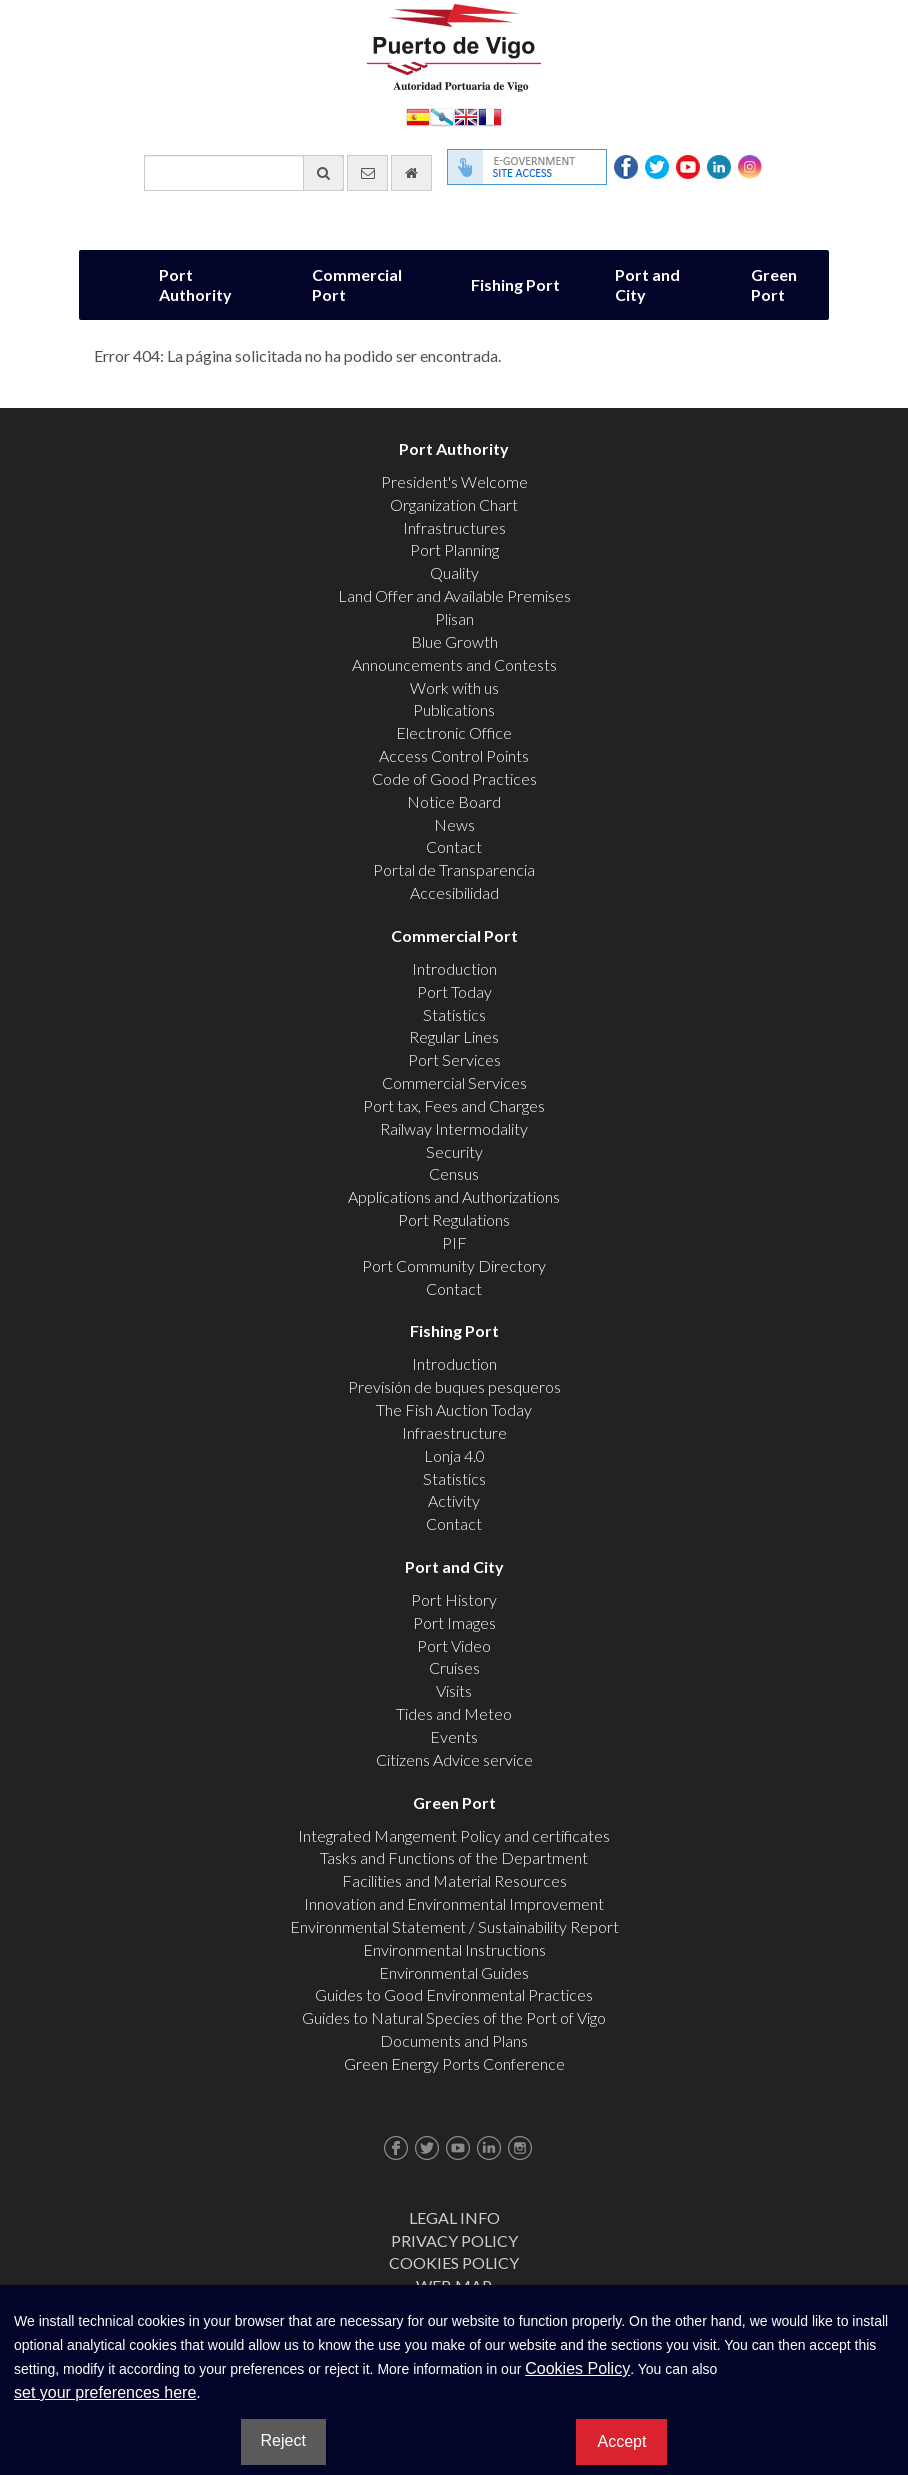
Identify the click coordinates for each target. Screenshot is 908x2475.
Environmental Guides (454, 1972)
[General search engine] (244, 173)
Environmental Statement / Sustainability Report (454, 1926)
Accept (621, 2441)
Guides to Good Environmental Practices (454, 1994)
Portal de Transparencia (454, 869)
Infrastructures (454, 527)
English (466, 115)
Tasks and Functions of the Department (454, 1857)
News (454, 824)
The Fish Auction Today (454, 1409)
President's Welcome (454, 481)
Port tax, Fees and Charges (454, 1105)
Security (454, 1151)
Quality (454, 572)
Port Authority (195, 284)
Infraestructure (454, 1432)
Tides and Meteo (454, 1713)
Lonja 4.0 (454, 1455)
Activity (454, 1500)
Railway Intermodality (454, 1128)
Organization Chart (454, 504)
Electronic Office (454, 732)
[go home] (411, 173)
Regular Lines (454, 1036)
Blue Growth (454, 641)
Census (454, 1173)
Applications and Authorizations (454, 1196)
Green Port (774, 284)
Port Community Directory (454, 1265)
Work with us (454, 687)
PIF (454, 1242)
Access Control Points (454, 755)
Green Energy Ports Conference (454, 2063)
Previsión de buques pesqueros (454, 1386)
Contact (454, 846)
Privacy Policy (454, 2240)
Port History (454, 1599)
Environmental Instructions (454, 1949)
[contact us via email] (367, 173)
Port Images (454, 1622)
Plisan (454, 618)
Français (490, 115)
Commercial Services (454, 1082)
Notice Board (454, 801)
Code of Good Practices (454, 778)
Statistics (454, 1014)
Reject (283, 2440)
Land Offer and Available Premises (454, 595)
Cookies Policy (454, 2262)
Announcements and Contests (454, 664)
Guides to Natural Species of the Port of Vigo (454, 2017)
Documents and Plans (454, 2040)
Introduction (454, 968)
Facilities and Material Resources (454, 1880)
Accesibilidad (454, 892)
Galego (442, 115)
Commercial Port (357, 284)
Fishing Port (515, 284)
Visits (454, 1690)
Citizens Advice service (454, 1759)
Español (418, 115)
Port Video (454, 1645)
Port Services (454, 1059)
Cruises (454, 1667)
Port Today (454, 991)
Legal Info (454, 2217)
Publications (454, 709)
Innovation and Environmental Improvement (454, 1903)
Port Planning (454, 549)
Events (454, 1736)
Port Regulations (454, 1219)
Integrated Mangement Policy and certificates (454, 1835)
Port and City (647, 284)
